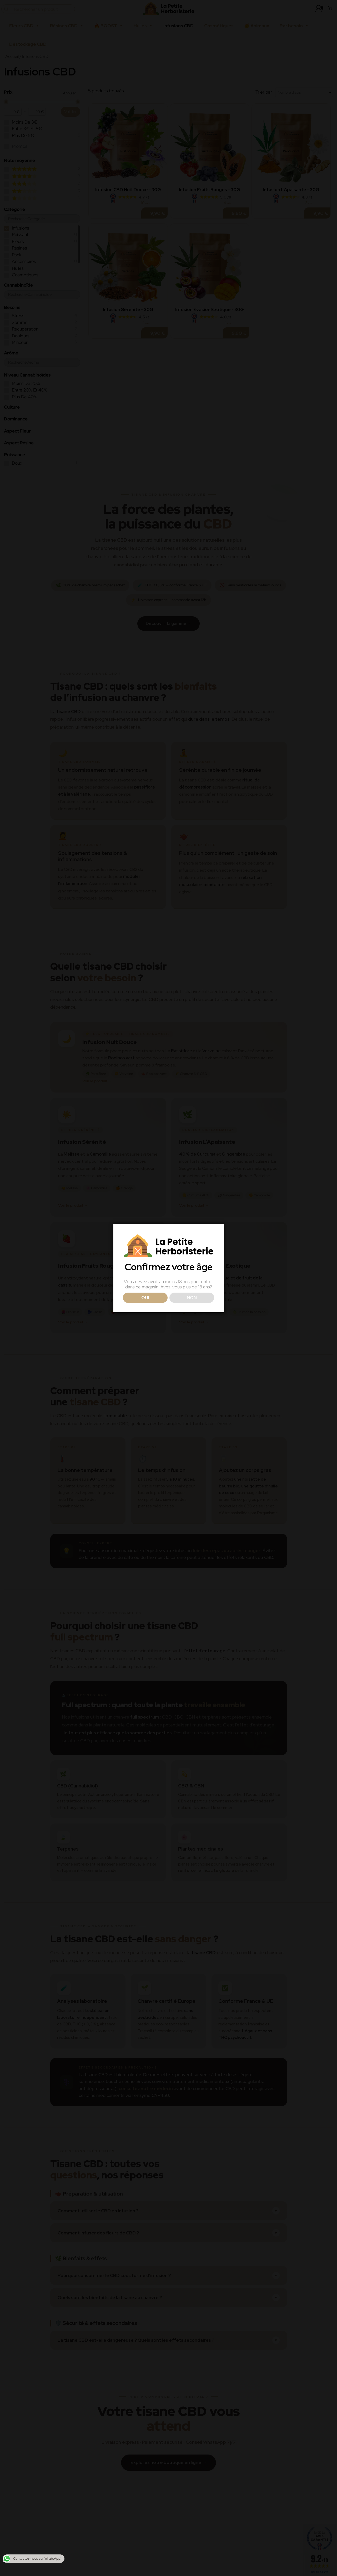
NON (192, 1297)
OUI (145, 1297)
